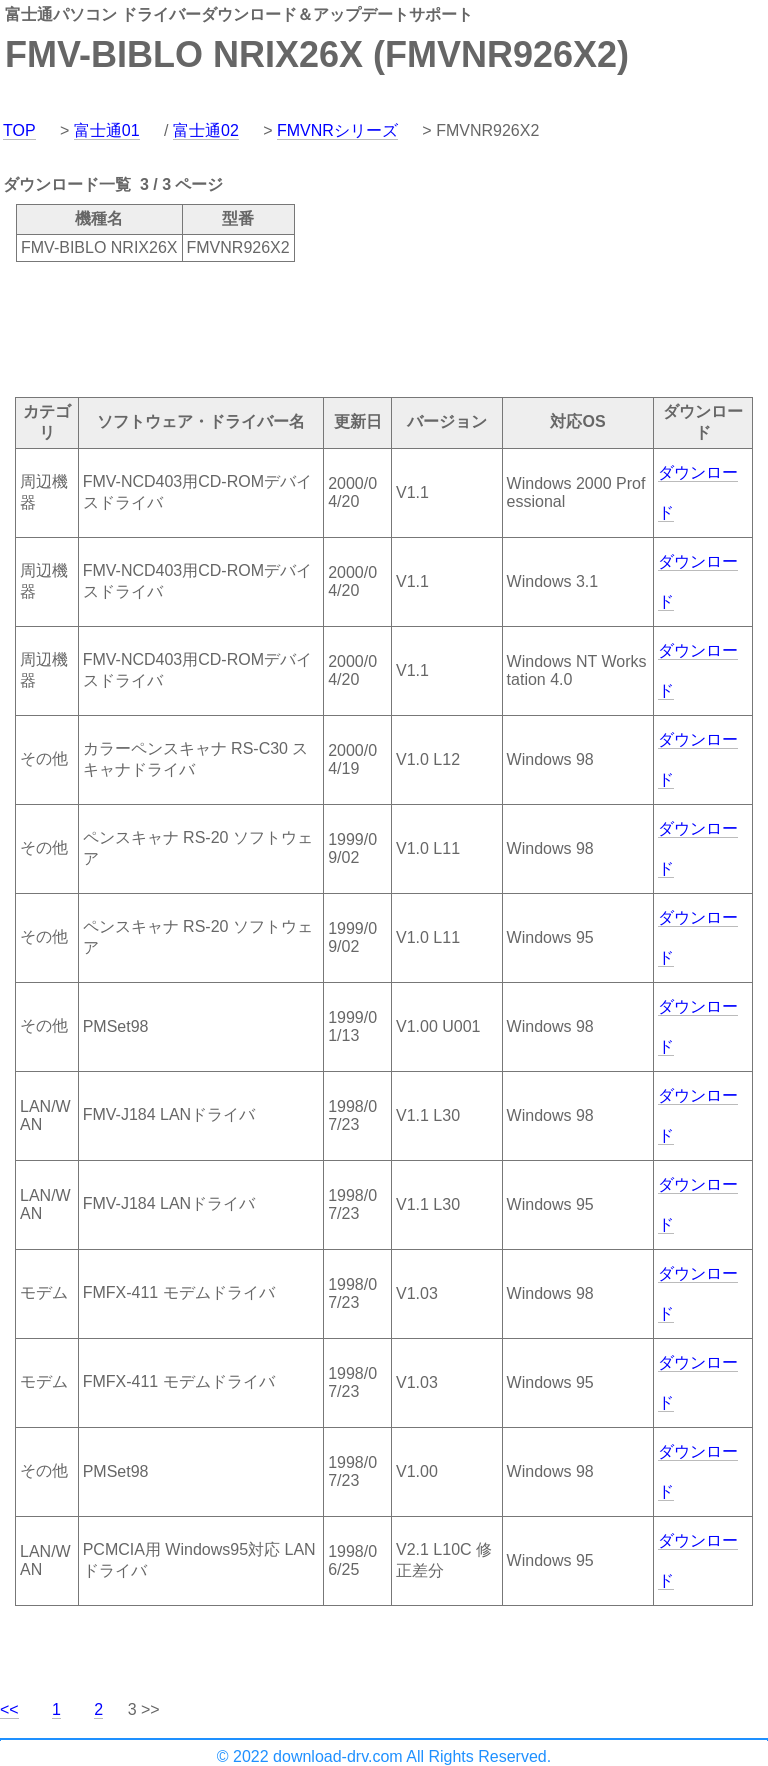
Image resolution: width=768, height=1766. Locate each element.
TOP (19, 130)
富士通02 (206, 130)
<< (9, 1709)
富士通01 (107, 130)
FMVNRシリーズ (337, 130)
